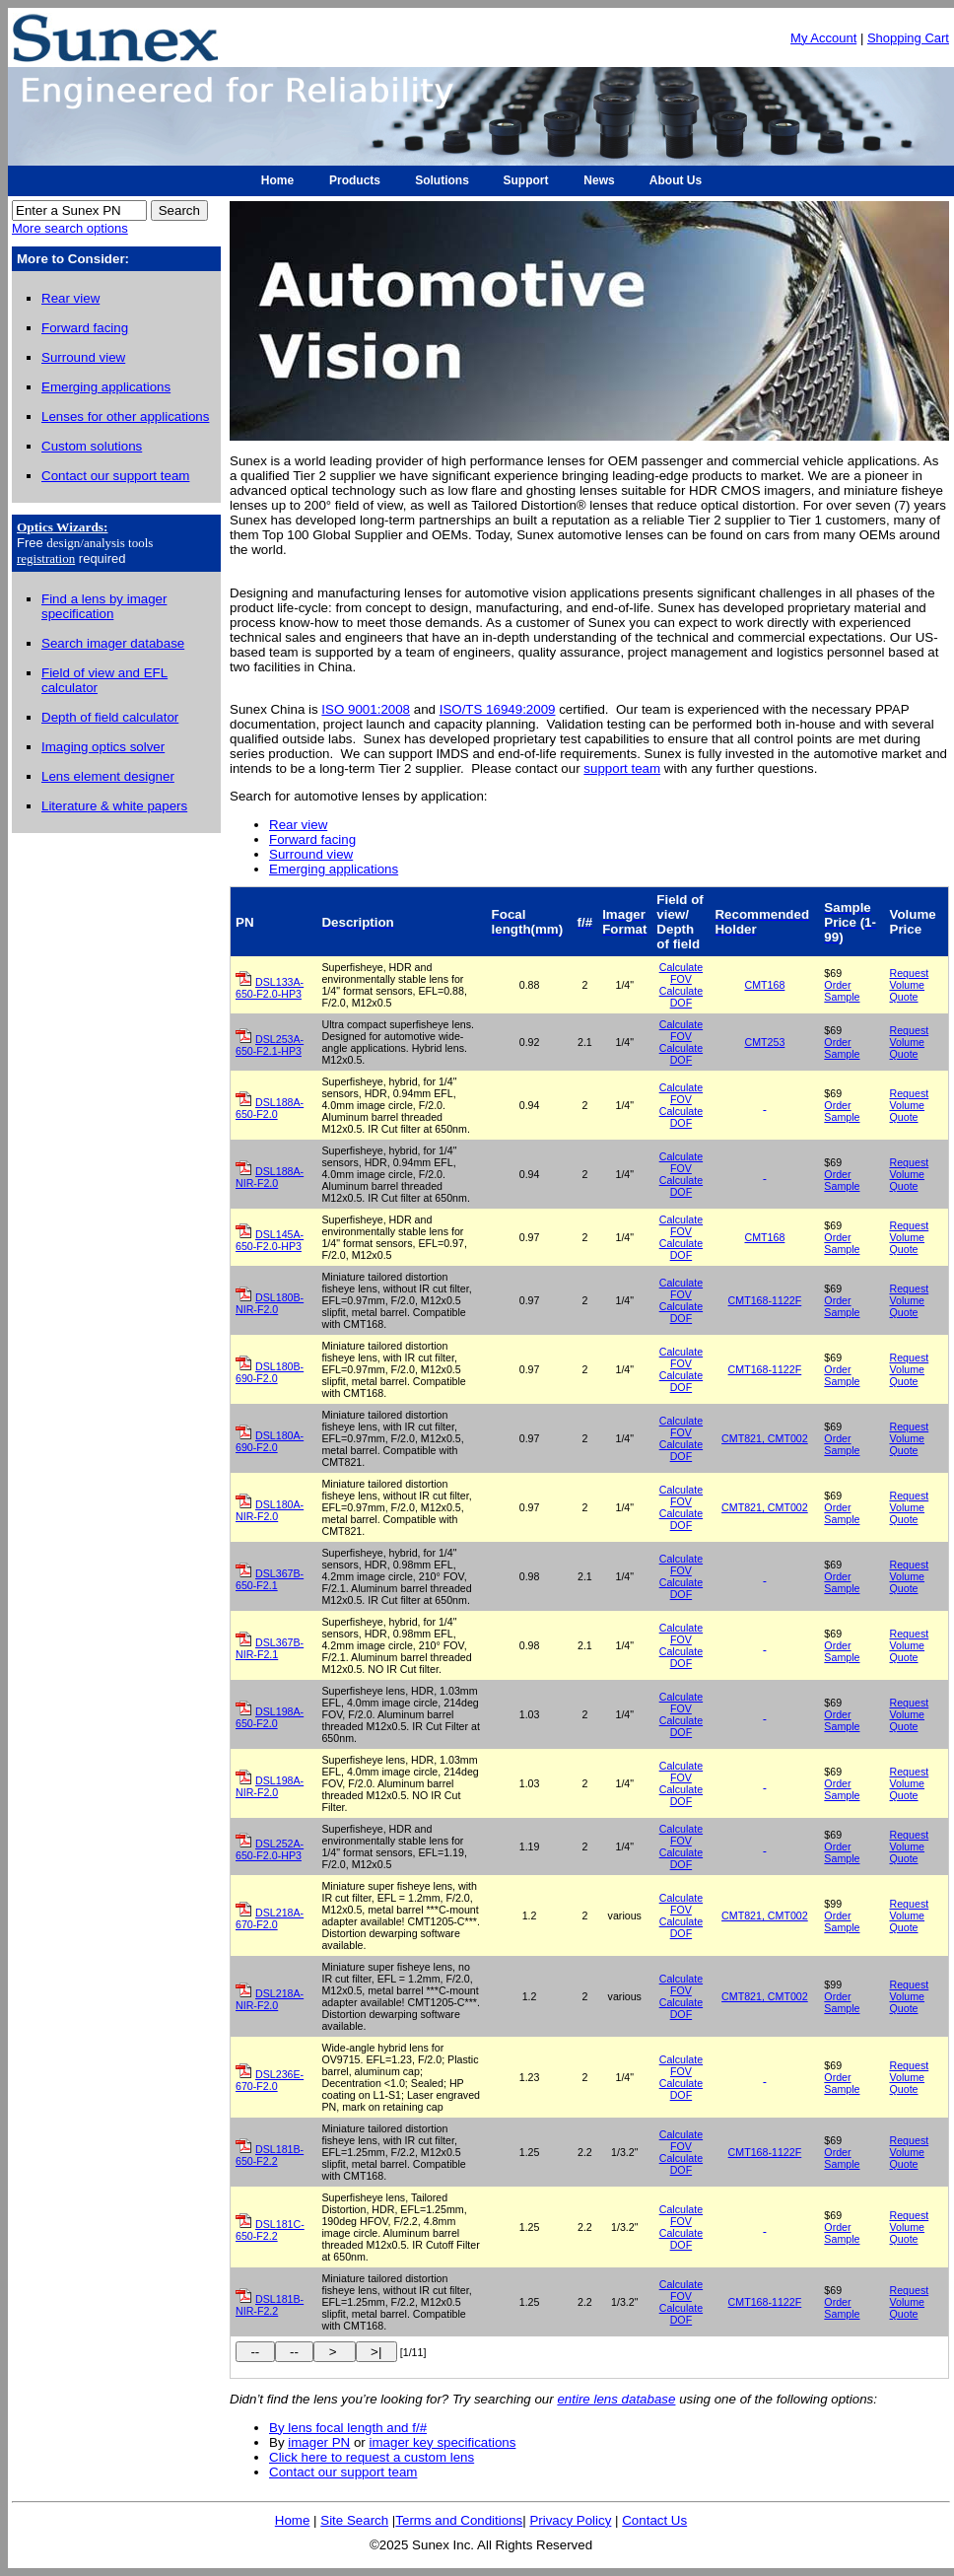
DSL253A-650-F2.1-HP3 (270, 1045)
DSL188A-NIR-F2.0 (270, 1177)
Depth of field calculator (109, 717)
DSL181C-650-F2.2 (270, 2230)
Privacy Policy (570, 2520)
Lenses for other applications (125, 416)
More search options (70, 228)
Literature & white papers (114, 806)
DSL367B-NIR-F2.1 (270, 1648)
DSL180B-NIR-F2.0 (270, 1303)
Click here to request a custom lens (371, 2457)
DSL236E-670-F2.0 (270, 2080)
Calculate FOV (681, 973)
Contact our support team (343, 2472)
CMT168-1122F (765, 1300)
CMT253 (764, 1042)
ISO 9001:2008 (365, 709)
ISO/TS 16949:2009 (498, 709)
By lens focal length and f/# (348, 2427)
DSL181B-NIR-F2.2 (270, 2305)
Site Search (354, 2520)
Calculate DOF (681, 997)
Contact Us (654, 2520)
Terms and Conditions (458, 2520)
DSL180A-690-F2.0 (270, 1441)
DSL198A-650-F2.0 (270, 1717)
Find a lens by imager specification (104, 606)
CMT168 (764, 985)
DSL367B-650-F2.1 (270, 1579)
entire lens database (616, 2399)
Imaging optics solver (103, 746)
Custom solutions (91, 446)
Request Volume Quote (909, 985)
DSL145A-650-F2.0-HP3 (270, 1240)
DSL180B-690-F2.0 (270, 1372)
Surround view (311, 854)
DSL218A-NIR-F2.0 (270, 1999)
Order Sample (841, 991)
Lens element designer (107, 776)
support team (621, 768)
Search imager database (112, 643)
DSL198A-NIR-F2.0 (270, 1786)
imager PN (319, 2442)
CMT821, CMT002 (764, 1438)
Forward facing (312, 839)
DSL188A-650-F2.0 (270, 1108)
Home (292, 2520)
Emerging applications (333, 869)
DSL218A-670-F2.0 (270, 1918)
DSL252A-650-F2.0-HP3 (270, 1849)
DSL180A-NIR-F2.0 (270, 1510)
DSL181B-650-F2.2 (270, 2155)
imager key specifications (443, 2442)
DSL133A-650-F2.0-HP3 (270, 988)
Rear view (298, 824)
